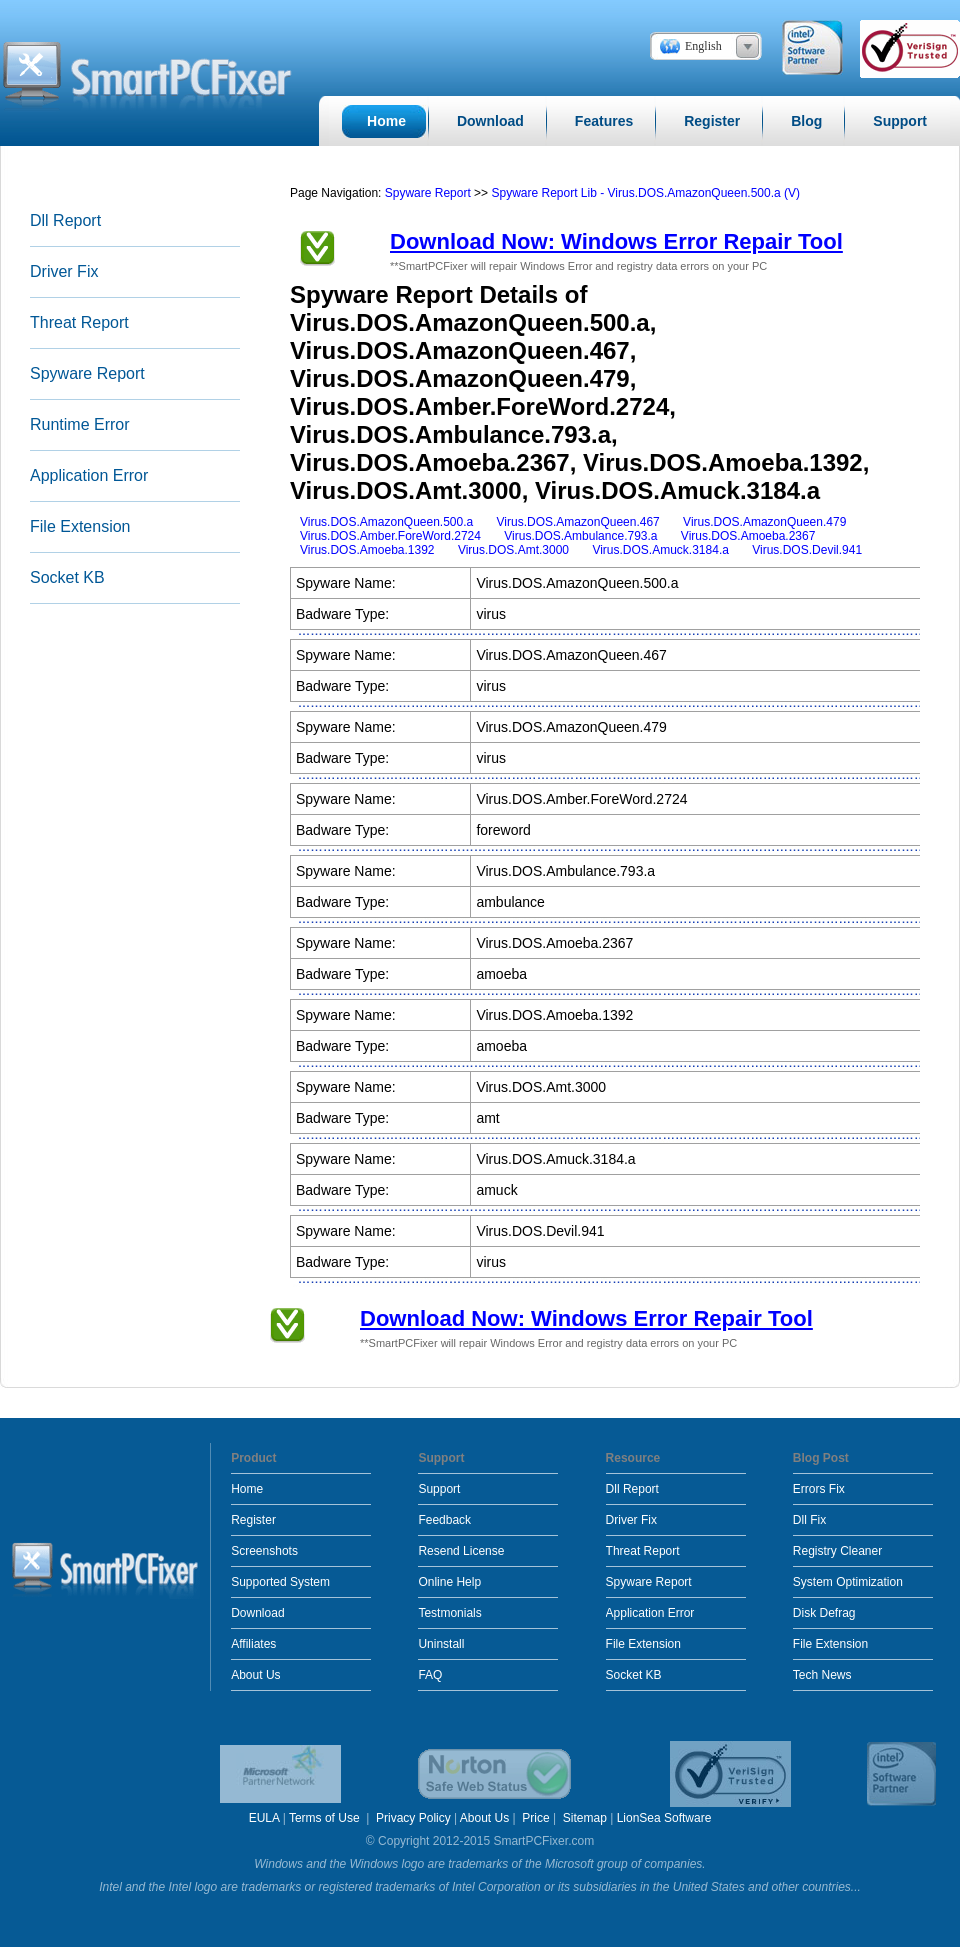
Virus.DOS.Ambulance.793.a (580, 536)
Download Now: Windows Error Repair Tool (616, 241)
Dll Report (65, 220)
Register (253, 1520)
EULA (264, 1818)
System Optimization (848, 1582)
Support (439, 1489)
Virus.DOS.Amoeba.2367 (748, 536)
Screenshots (264, 1551)
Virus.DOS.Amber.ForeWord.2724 (390, 536)
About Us (255, 1675)
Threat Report (79, 322)
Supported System (280, 1582)
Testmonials (449, 1613)
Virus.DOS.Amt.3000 (513, 550)
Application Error (89, 475)
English (703, 46)
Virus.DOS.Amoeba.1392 (367, 550)
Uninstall (441, 1644)
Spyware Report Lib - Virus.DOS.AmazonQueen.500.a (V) (645, 193)
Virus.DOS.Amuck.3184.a (660, 550)
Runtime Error (80, 424)
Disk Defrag (824, 1613)
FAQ (430, 1675)
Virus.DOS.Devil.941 (807, 550)
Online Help (449, 1582)
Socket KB (67, 577)
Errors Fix (819, 1489)
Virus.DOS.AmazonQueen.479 (764, 522)
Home (247, 1489)
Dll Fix (809, 1520)
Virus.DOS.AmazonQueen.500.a (386, 522)
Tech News (822, 1675)
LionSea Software (664, 1818)
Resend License (461, 1551)
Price (535, 1818)
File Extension (80, 526)
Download (257, 1613)
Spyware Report (87, 373)
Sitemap (585, 1818)
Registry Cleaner (837, 1551)
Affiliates (253, 1644)
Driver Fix (64, 271)
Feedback (444, 1520)
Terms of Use (326, 1818)
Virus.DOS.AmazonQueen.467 (578, 522)
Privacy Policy (413, 1818)
